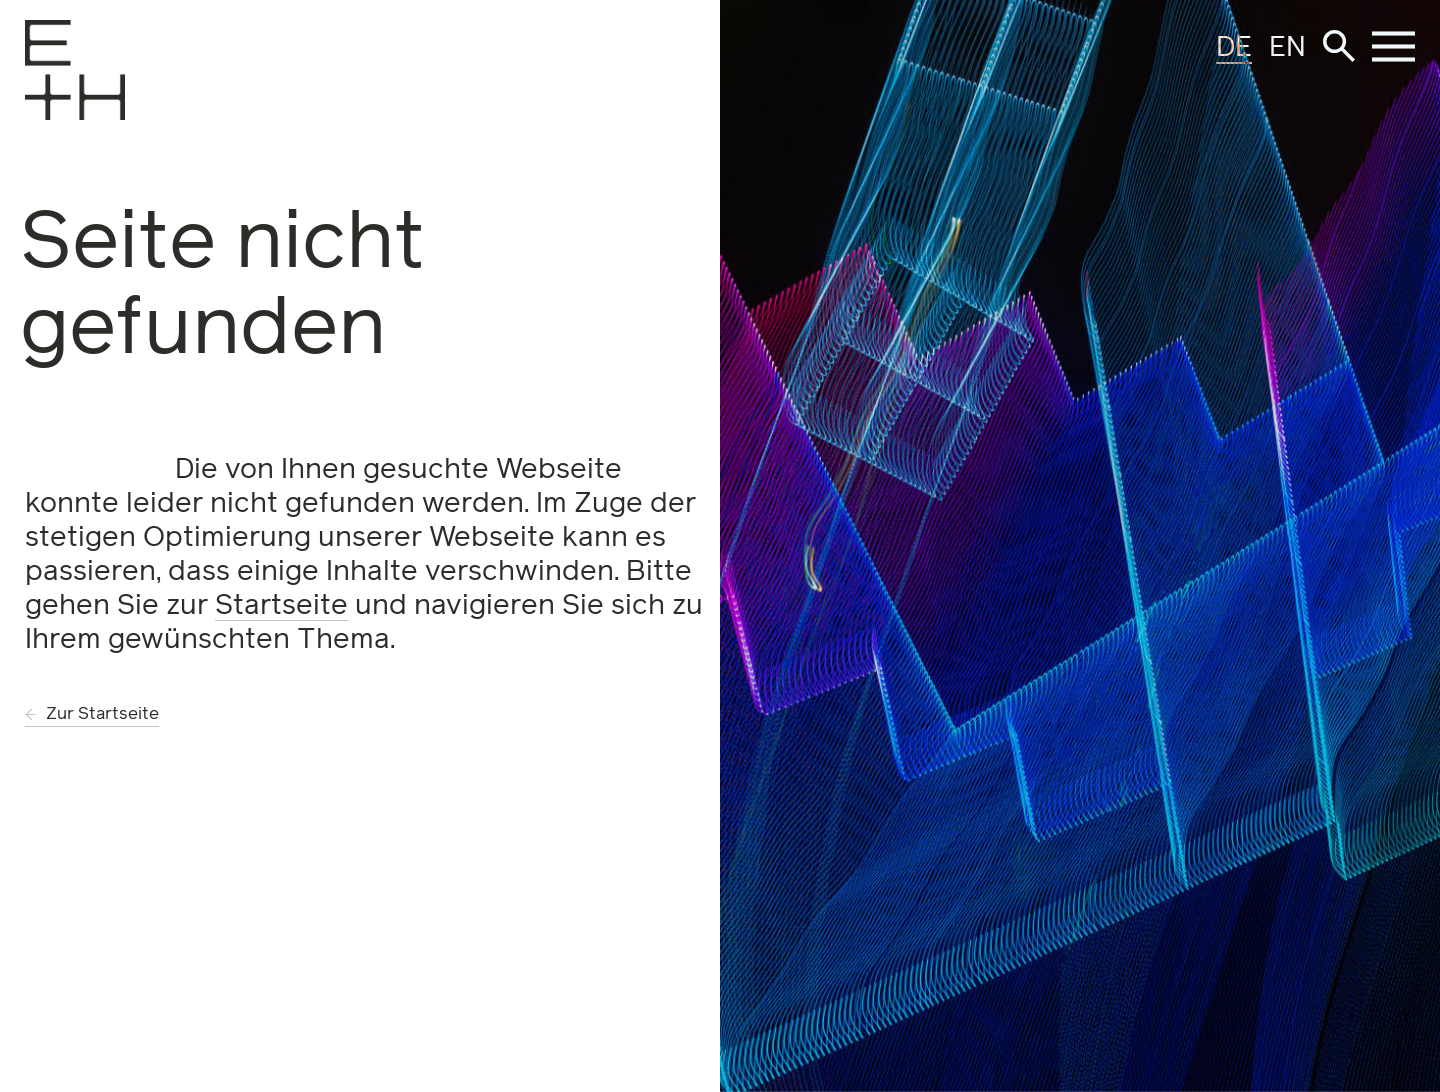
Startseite (281, 606)
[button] (1339, 46)
